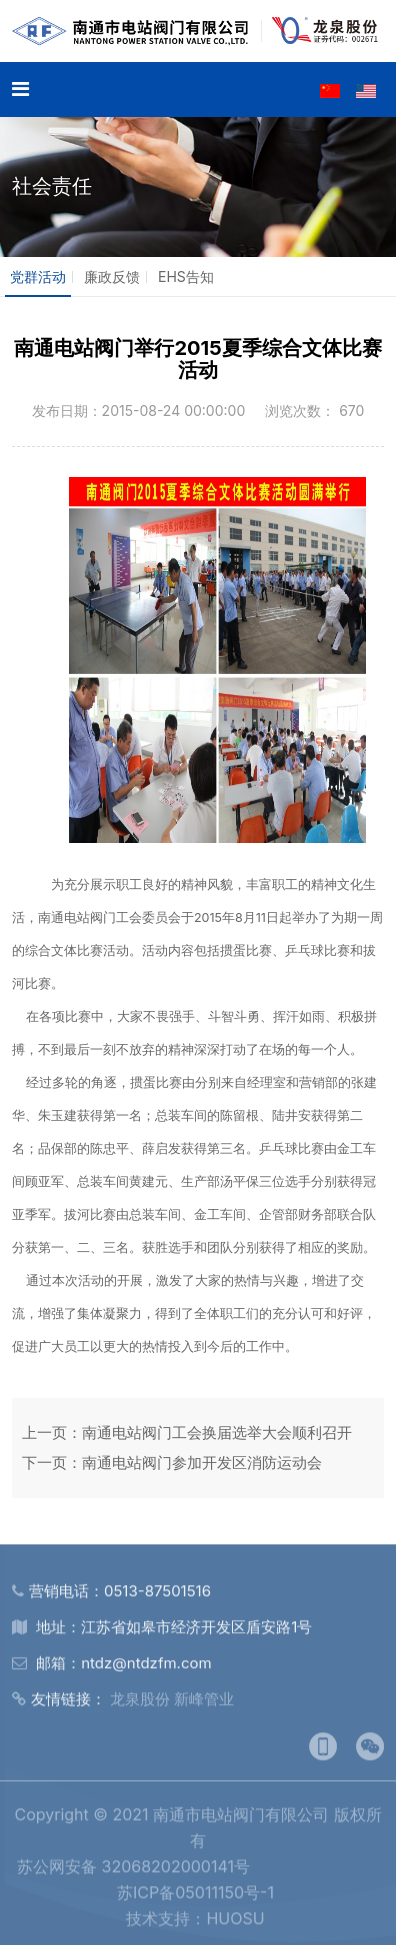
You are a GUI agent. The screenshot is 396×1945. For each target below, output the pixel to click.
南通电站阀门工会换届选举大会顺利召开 (217, 1432)
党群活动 (38, 276)
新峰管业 (204, 1703)
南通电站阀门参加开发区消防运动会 (202, 1462)
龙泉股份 (140, 1703)
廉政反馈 (112, 276)
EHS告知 (186, 276)
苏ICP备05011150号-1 (195, 1897)
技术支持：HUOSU (195, 1923)
